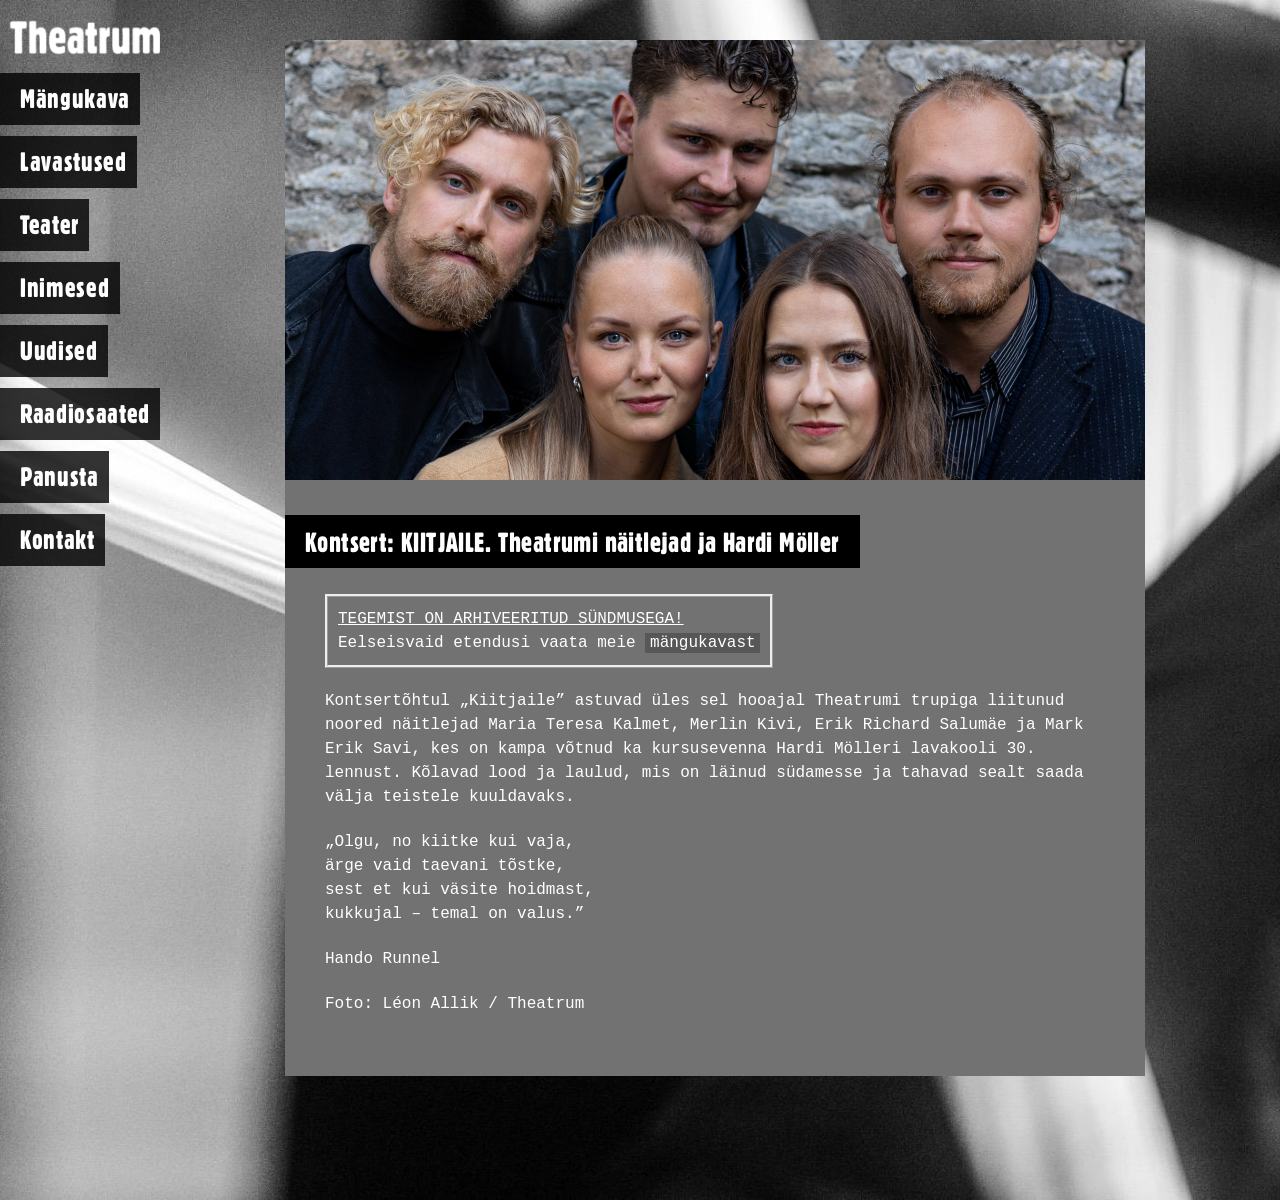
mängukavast (703, 643)
